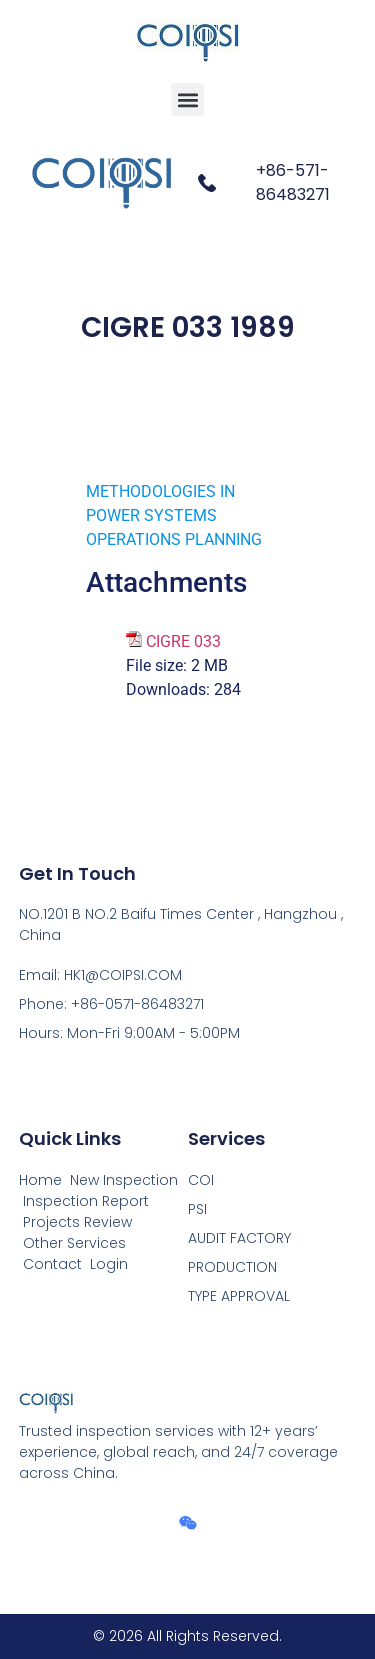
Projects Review (77, 1222)
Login (109, 1264)
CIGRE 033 (183, 641)
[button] (187, 99)
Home (40, 1180)
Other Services (74, 1243)
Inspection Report (86, 1201)
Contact (52, 1264)
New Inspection (124, 1180)
